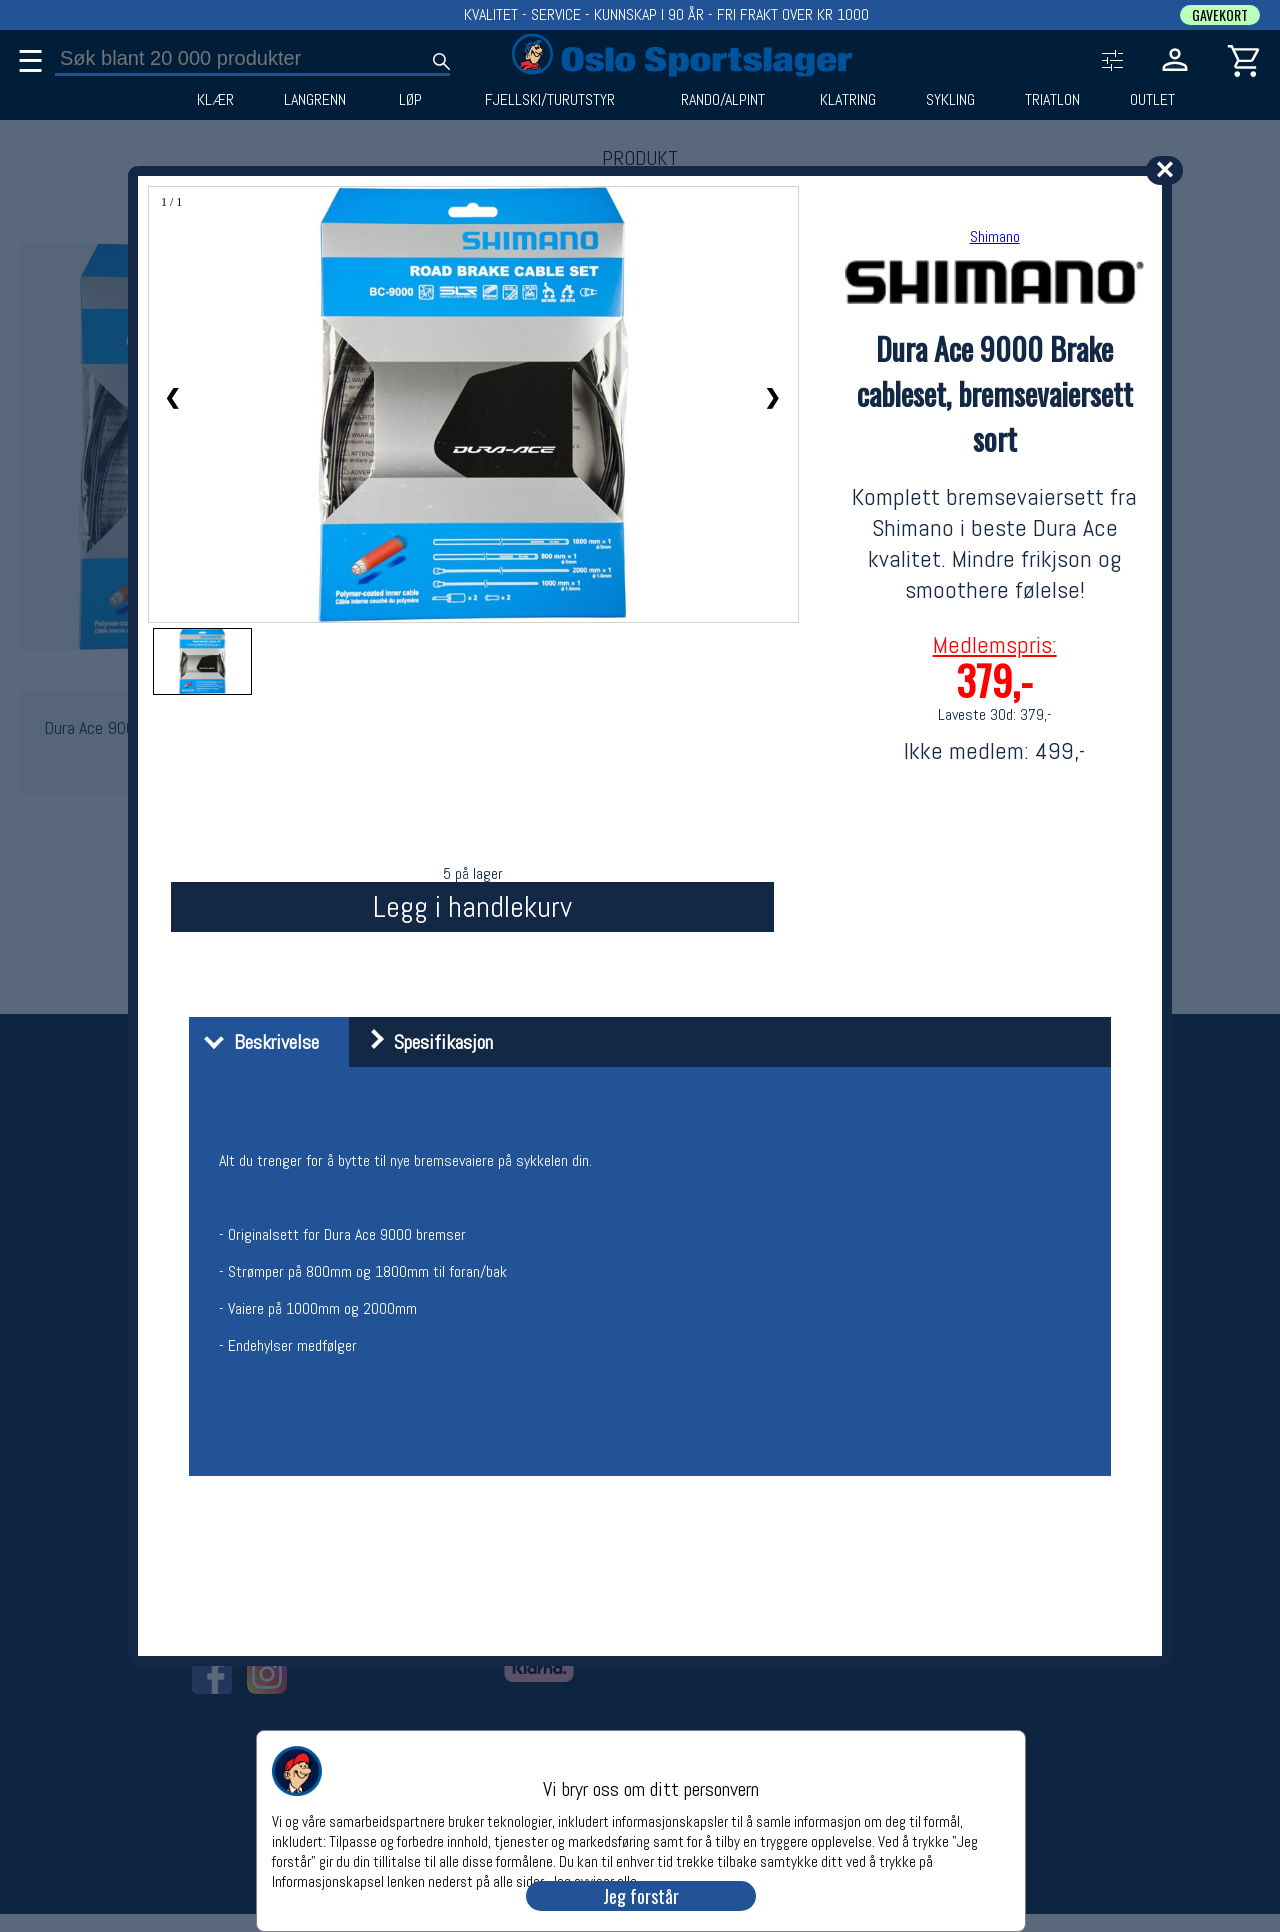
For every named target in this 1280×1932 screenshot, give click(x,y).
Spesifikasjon (423, 1042)
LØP (410, 100)
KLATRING (848, 100)
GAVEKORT (1220, 15)
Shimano (995, 236)
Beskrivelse (256, 1042)
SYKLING (950, 100)
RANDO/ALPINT (723, 100)
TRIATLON (1052, 100)
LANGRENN (315, 100)
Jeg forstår (641, 1896)
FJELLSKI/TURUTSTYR (550, 100)
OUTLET (1152, 100)
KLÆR (215, 100)
